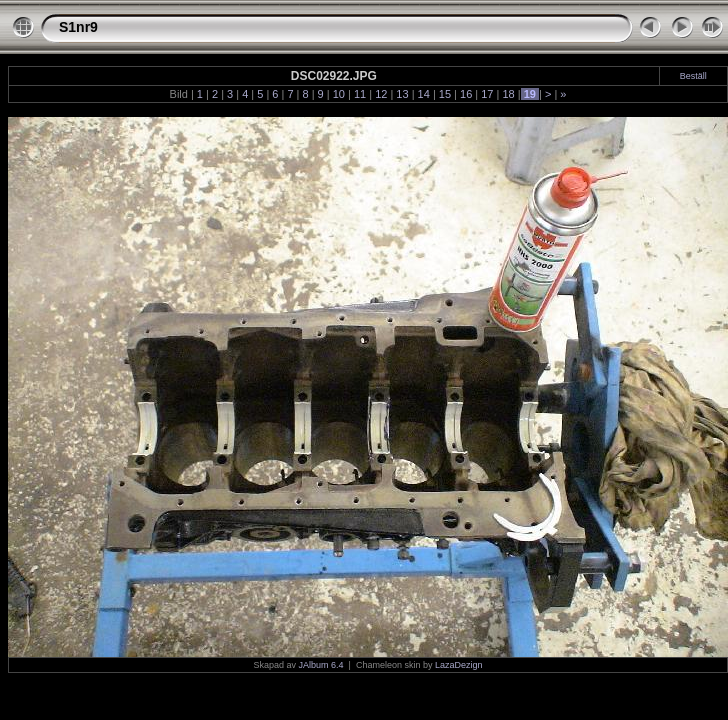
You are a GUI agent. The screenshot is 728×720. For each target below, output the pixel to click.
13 (402, 94)
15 (445, 94)
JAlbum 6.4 (321, 665)
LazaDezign (459, 665)
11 (360, 94)
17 (487, 94)
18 (508, 94)
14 (424, 94)
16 (466, 94)
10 (339, 94)
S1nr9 (78, 27)
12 (381, 94)
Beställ (693, 76)
